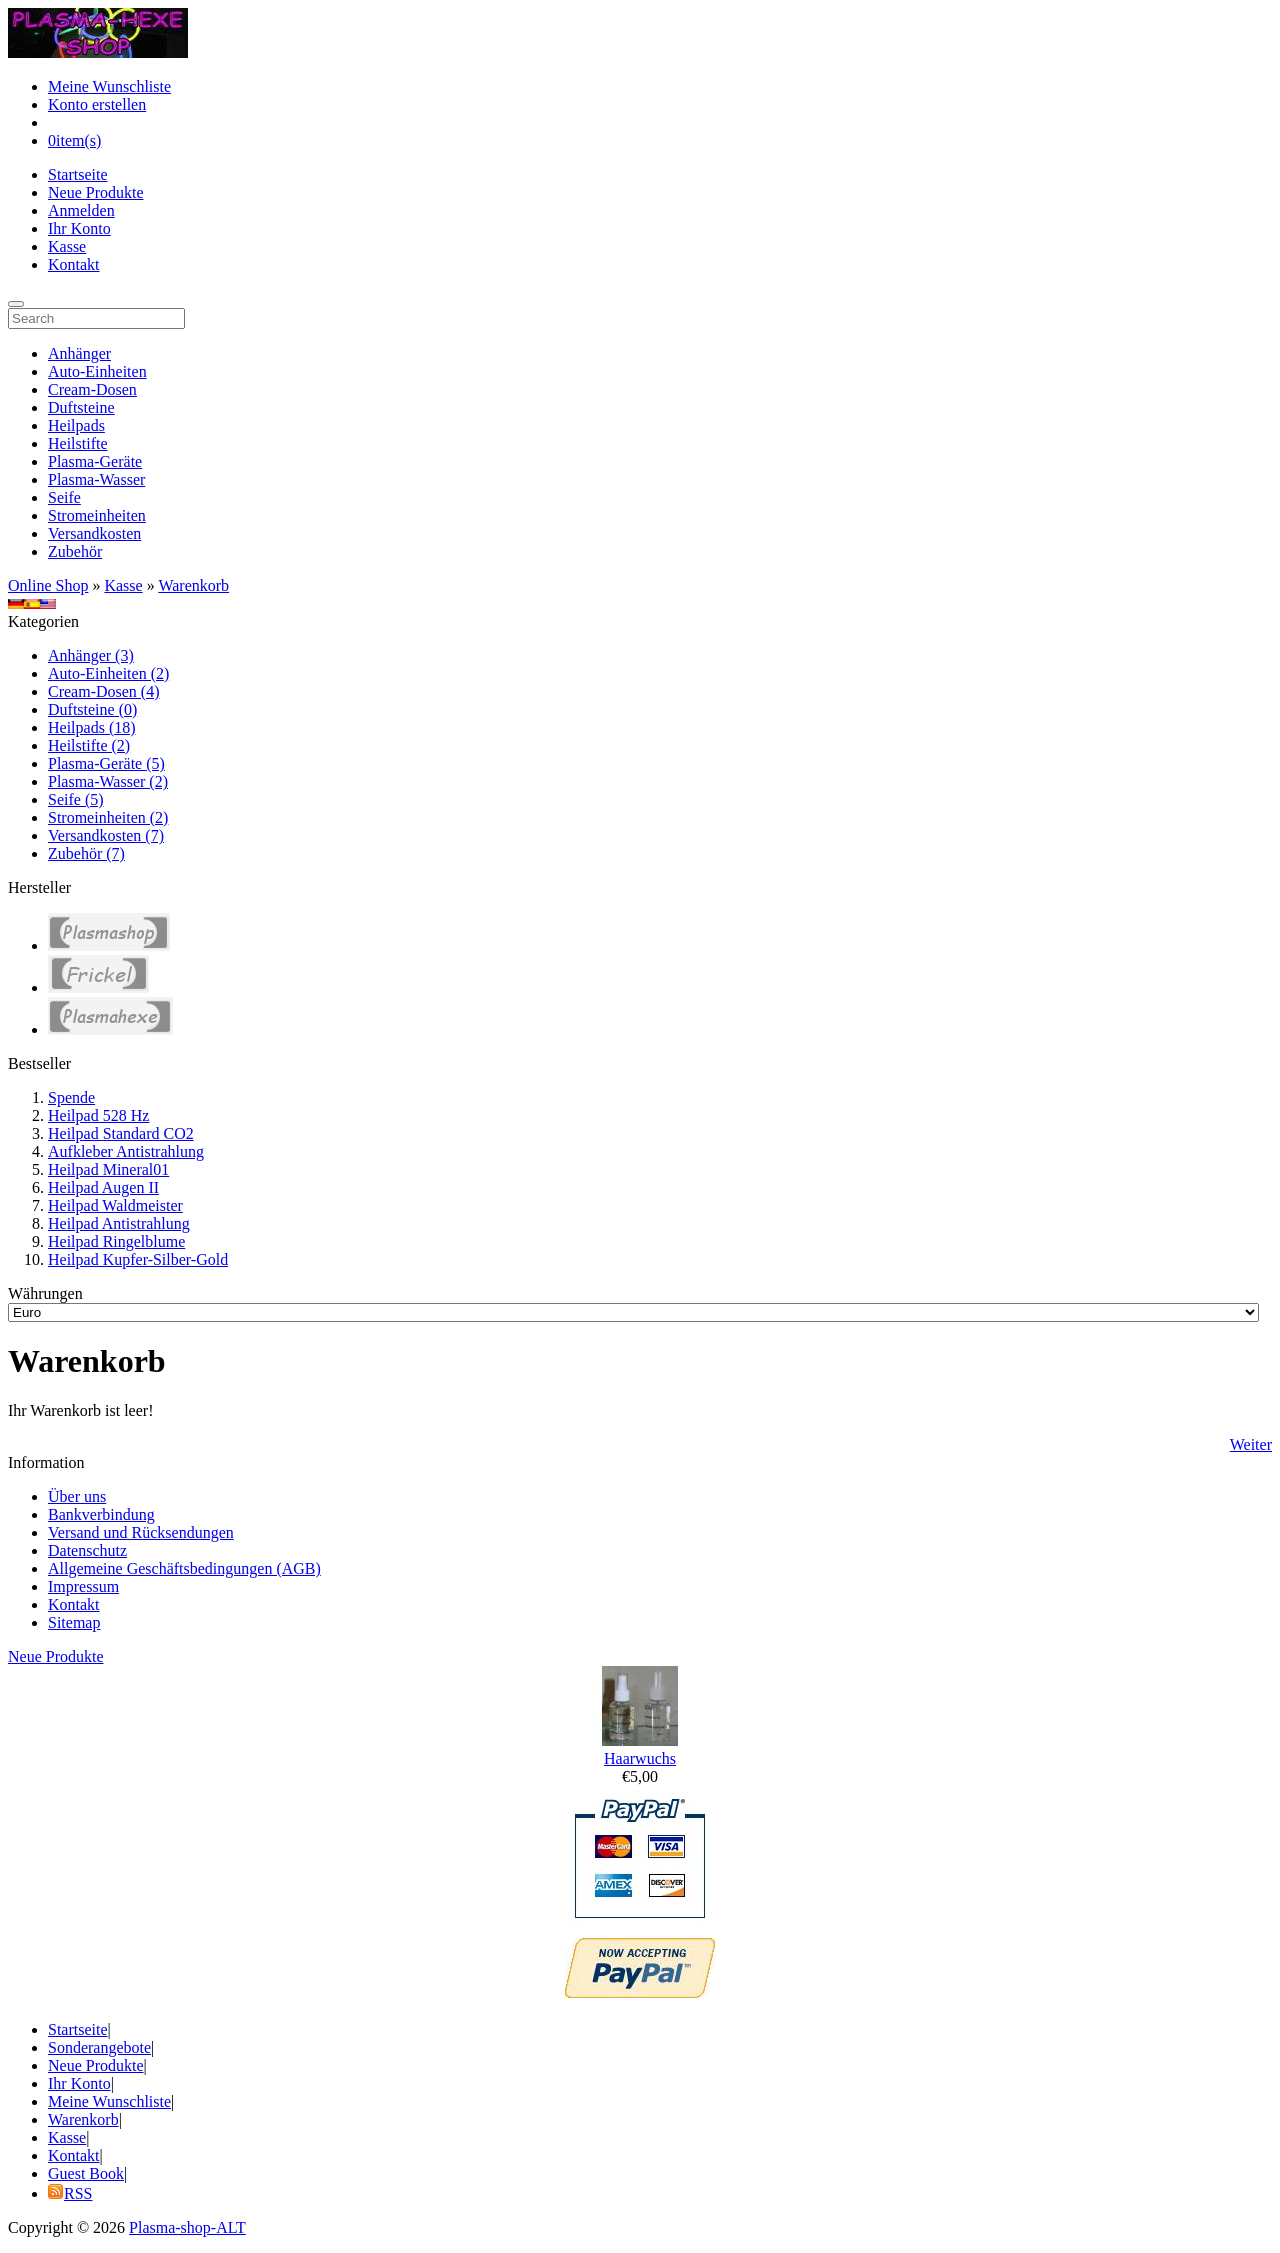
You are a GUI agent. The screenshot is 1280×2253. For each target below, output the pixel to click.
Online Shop (48, 585)
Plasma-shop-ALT (187, 2227)
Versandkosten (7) (106, 835)
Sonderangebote (99, 2047)
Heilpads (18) (92, 727)
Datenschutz (87, 1550)
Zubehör (75, 551)
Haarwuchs (640, 1758)
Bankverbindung (101, 1514)
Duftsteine (81, 407)
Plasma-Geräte (95, 461)
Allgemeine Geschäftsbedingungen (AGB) (184, 1568)
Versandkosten (94, 533)
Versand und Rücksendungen (141, 1532)
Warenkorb (193, 585)
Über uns (77, 1496)
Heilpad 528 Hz (98, 1115)
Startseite (78, 174)
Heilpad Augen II (103, 1187)
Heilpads (76, 425)
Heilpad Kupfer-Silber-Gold (138, 1259)
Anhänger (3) (91, 655)
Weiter (1251, 1444)
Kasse (67, 246)
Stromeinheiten (97, 515)
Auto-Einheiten (97, 371)
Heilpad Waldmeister (115, 1205)
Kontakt (74, 264)
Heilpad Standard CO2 (121, 1133)
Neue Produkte (96, 192)
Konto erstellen (97, 104)
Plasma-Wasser (96, 479)
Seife (64, 497)
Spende (71, 1097)
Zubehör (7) (86, 853)
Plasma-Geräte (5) (106, 763)
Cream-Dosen (92, 389)
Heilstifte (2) (89, 745)
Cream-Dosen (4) (104, 691)
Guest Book (86, 2173)
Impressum (83, 1586)
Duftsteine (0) (92, 709)
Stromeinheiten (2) (108, 817)
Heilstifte (78, 443)
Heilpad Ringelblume (116, 1241)
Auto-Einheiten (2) (108, 673)
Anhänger (79, 353)
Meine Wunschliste (109, 86)
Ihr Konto (79, 228)
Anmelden (81, 210)
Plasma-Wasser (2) (108, 781)
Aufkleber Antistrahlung (126, 1151)
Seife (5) (76, 799)
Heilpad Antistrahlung (119, 1223)
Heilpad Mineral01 (108, 1169)
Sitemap (74, 1622)
